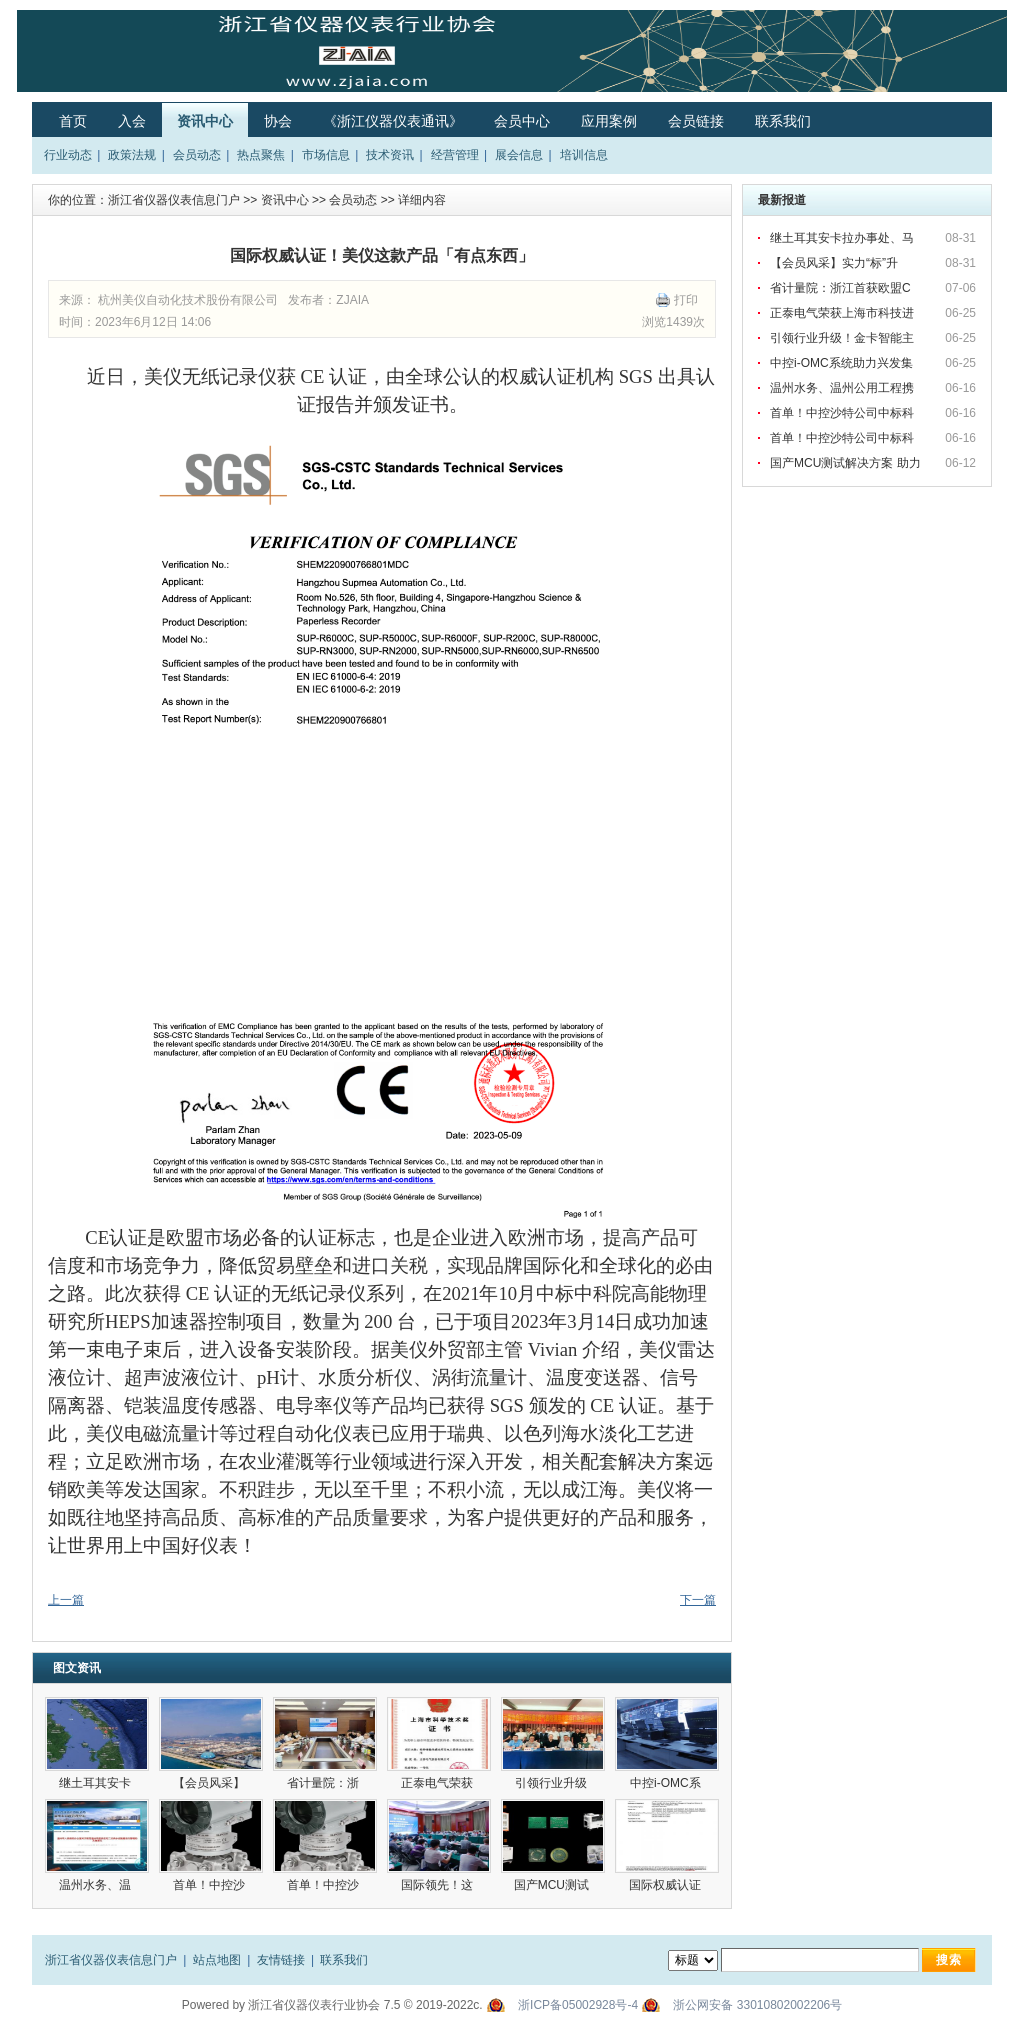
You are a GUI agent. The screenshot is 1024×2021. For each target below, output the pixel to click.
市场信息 (326, 155)
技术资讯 (390, 155)
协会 (278, 121)
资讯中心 (205, 121)
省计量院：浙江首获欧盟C (842, 288)
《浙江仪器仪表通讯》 (393, 121)
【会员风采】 (210, 1783)
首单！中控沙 (210, 1885)
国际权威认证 (666, 1885)
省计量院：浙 (324, 1783)
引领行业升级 (552, 1783)
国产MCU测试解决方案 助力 (847, 463)
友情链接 (281, 1960)
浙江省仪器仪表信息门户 (174, 200)
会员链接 (696, 121)
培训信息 (584, 155)
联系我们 (783, 121)
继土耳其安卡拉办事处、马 (843, 238)
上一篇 (66, 1600)
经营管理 (455, 155)
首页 (73, 121)
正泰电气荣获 (438, 1783)
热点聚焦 (261, 155)
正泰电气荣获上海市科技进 (843, 313)
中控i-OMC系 (667, 1783)
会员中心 (522, 121)
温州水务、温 (96, 1885)
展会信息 (519, 155)
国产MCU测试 (553, 1885)
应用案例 (609, 121)
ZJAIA (352, 300)
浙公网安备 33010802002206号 (757, 2005)
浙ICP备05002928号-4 (578, 2005)
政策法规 (132, 155)
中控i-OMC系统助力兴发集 (843, 363)
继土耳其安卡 (96, 1783)
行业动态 (68, 155)
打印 (686, 300)
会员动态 (197, 155)
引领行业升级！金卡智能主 (843, 338)
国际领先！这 (438, 1885)
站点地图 (217, 1960)
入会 (132, 121)
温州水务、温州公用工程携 (843, 388)
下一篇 (698, 1600)
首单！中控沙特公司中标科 (843, 413)
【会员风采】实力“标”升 (835, 263)
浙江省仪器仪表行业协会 (314, 2005)
